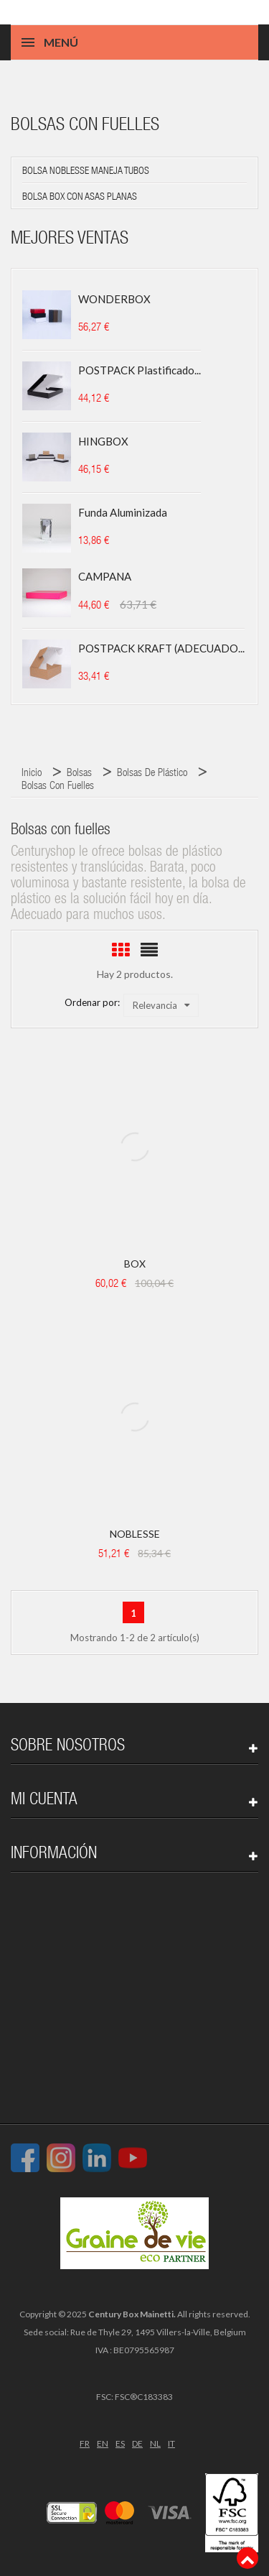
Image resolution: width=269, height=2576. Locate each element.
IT (171, 2443)
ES (120, 2443)
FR (85, 2443)
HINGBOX (103, 441)
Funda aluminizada (122, 512)
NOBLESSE (135, 1534)
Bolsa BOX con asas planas (79, 198)
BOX (135, 1263)
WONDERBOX (114, 298)
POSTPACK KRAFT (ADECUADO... (161, 648)
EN (102, 2443)
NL (155, 2443)
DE (137, 2443)
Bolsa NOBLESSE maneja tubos (85, 172)
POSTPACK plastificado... (139, 370)
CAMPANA (104, 576)
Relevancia (161, 1005)
